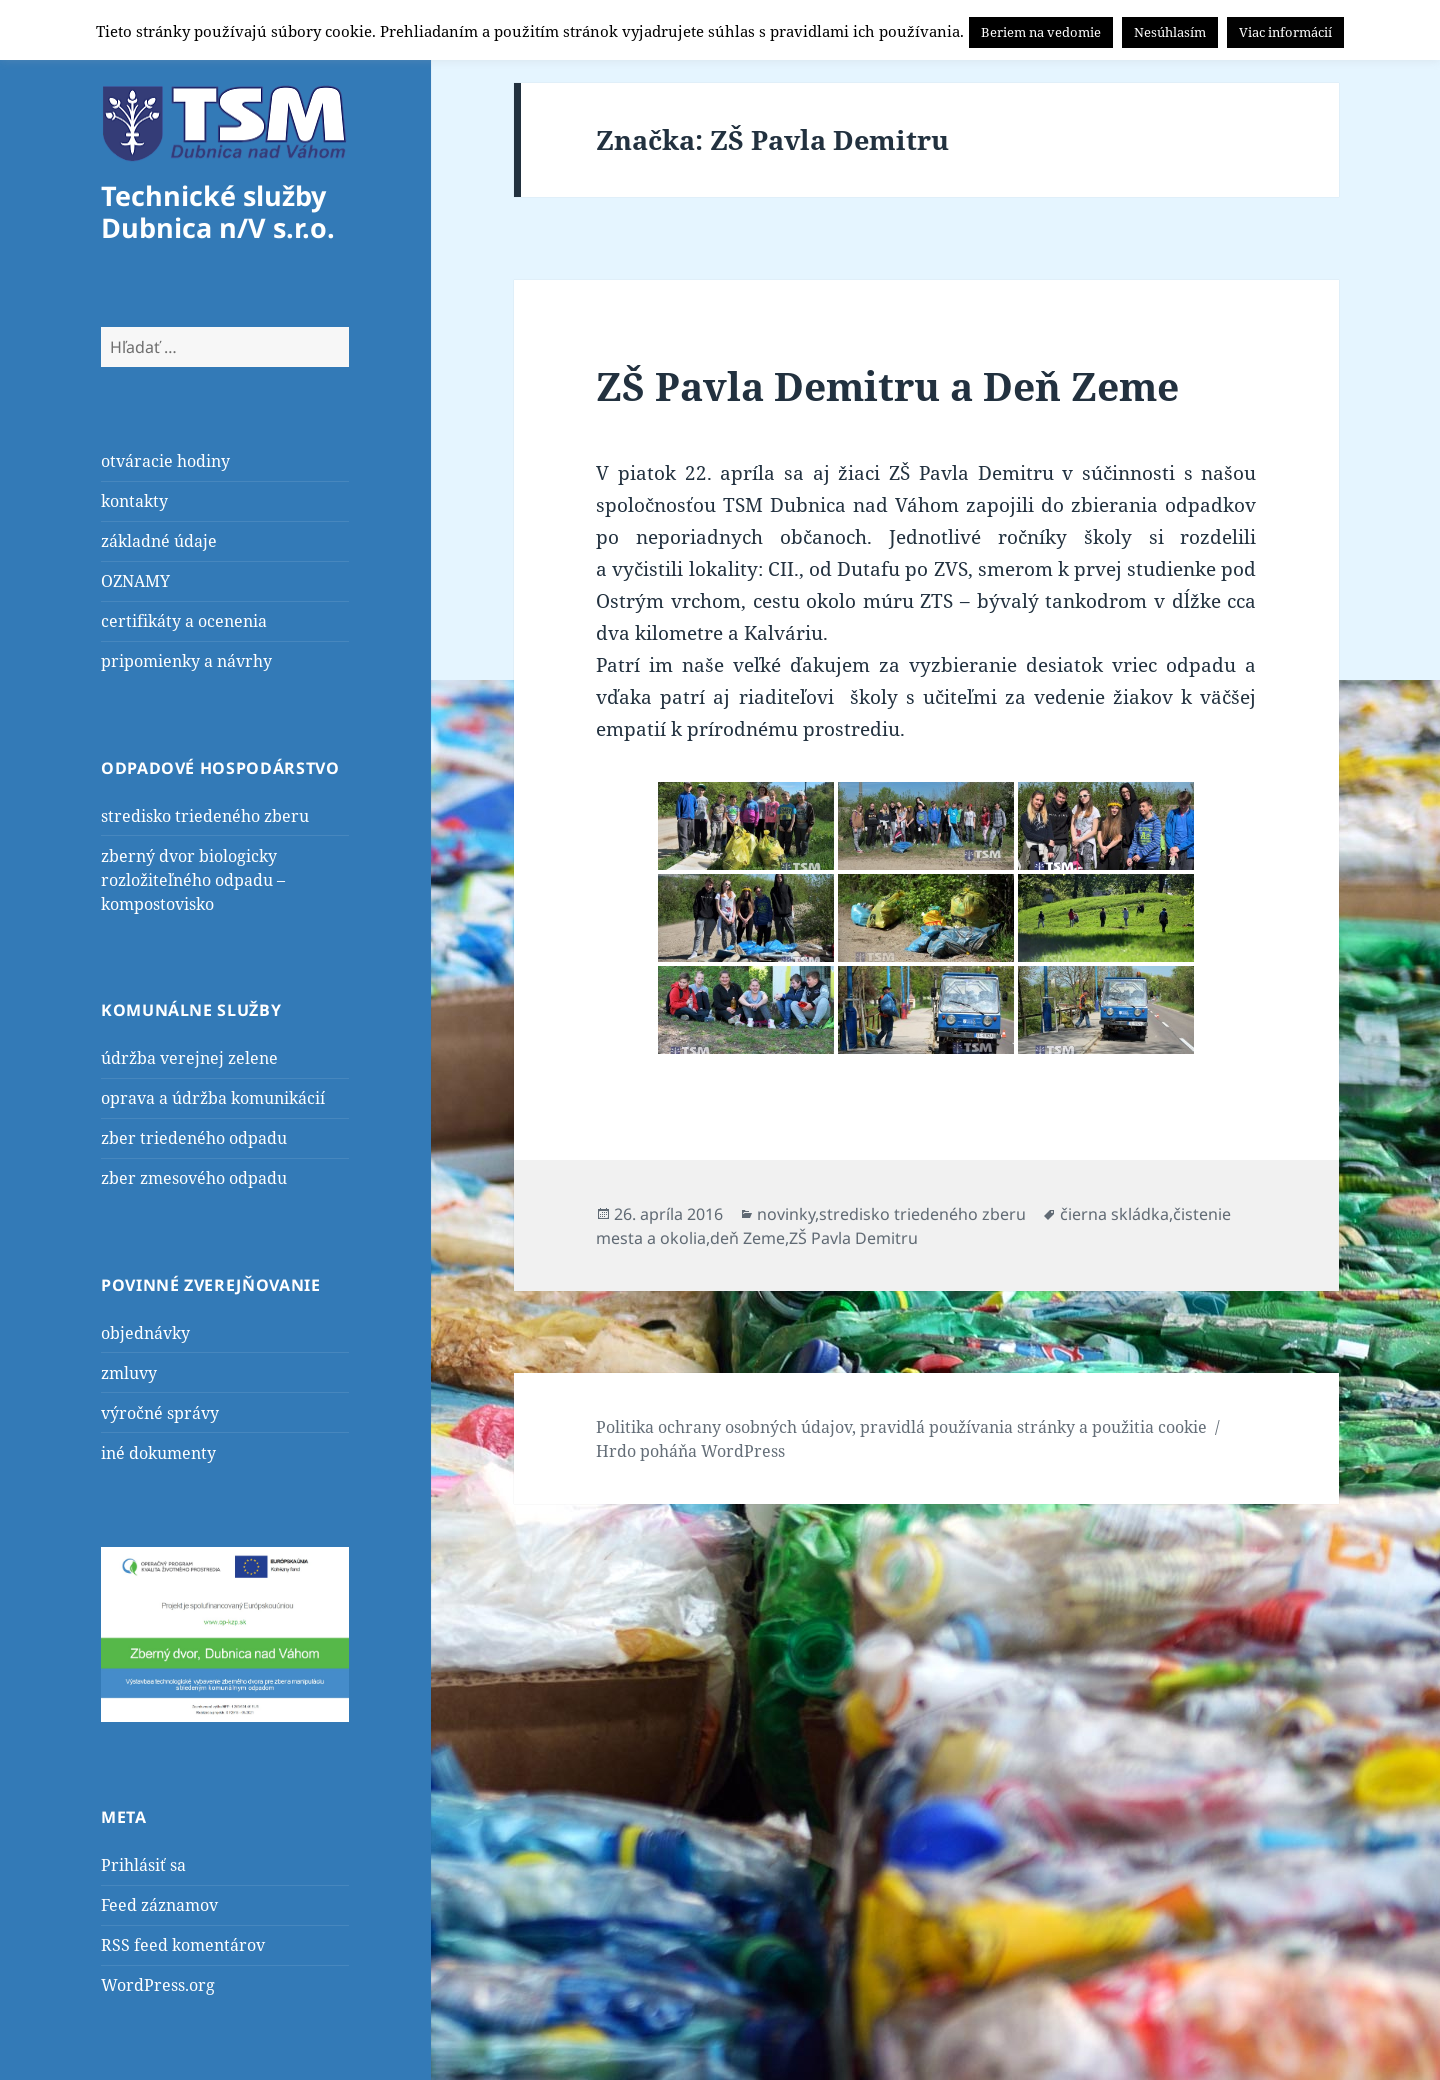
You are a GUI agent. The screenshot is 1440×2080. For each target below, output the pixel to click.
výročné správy (160, 1413)
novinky (786, 1214)
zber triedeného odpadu (194, 1138)
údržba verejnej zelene (189, 1058)
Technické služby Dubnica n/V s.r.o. (218, 211)
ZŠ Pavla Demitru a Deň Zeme (887, 385)
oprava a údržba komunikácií (213, 1098)
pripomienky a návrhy (186, 661)
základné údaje (159, 541)
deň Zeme (747, 1238)
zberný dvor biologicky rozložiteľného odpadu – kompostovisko (193, 880)
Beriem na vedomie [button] (1041, 32)
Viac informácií (1285, 32)
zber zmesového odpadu (194, 1178)
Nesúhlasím (1170, 32)
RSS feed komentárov (183, 1945)
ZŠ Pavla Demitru (853, 1238)
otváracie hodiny (165, 461)
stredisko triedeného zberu (205, 816)
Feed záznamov (159, 1905)
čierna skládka (1114, 1214)
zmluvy (129, 1373)
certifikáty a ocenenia (184, 621)
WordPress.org (158, 1985)
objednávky (145, 1333)
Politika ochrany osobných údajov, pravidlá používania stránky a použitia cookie (901, 1427)
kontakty (134, 501)
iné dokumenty (158, 1453)
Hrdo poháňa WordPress (690, 1451)
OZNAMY (135, 581)
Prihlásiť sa (143, 1865)
